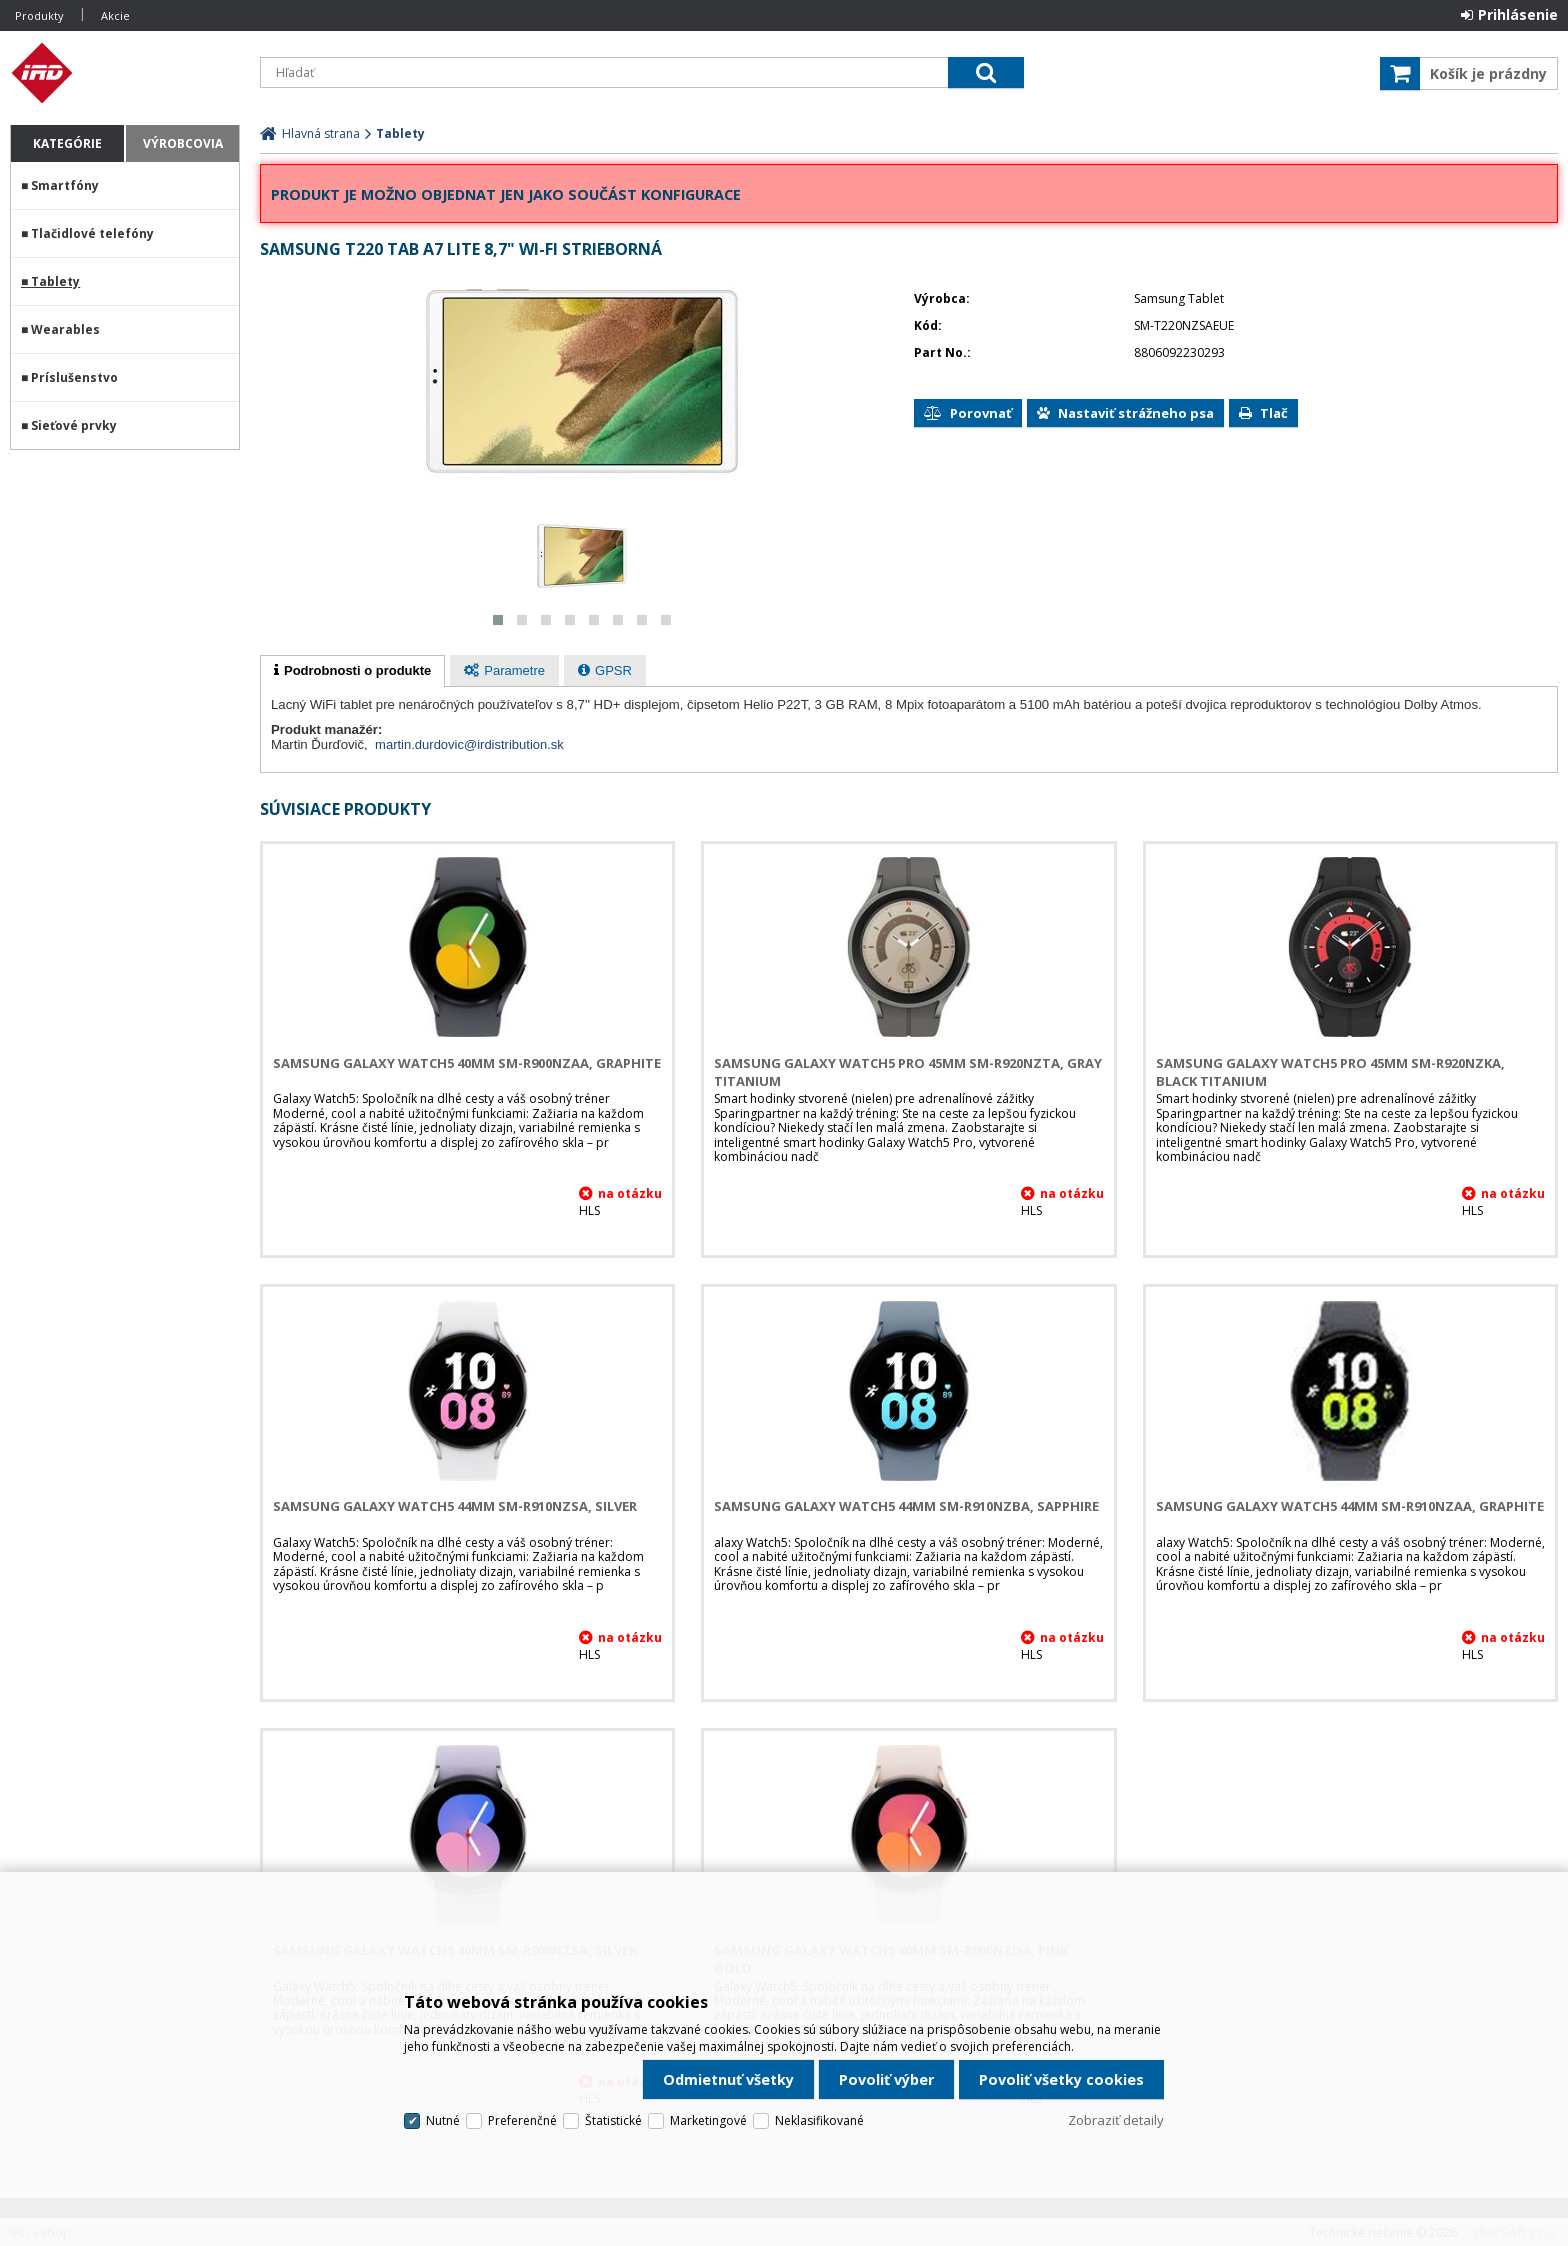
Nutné (443, 2120)
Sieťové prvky (74, 425)
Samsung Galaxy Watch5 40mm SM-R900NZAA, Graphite (467, 1063)
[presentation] (352, 671)
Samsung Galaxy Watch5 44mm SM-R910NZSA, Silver (455, 1506)
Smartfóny (65, 185)
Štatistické (613, 2120)
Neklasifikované (819, 2120)
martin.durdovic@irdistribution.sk (469, 744)
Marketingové (708, 2120)
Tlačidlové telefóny (92, 233)
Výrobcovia (183, 143)
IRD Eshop (125, 73)
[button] (498, 620)
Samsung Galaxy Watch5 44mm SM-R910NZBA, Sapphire (906, 1506)
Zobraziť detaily (1116, 2120)
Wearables (65, 329)
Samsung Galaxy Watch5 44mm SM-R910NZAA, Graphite (1350, 1506)
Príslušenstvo (74, 377)
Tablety (55, 281)
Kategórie (67, 143)
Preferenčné (522, 2120)
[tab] (352, 671)
